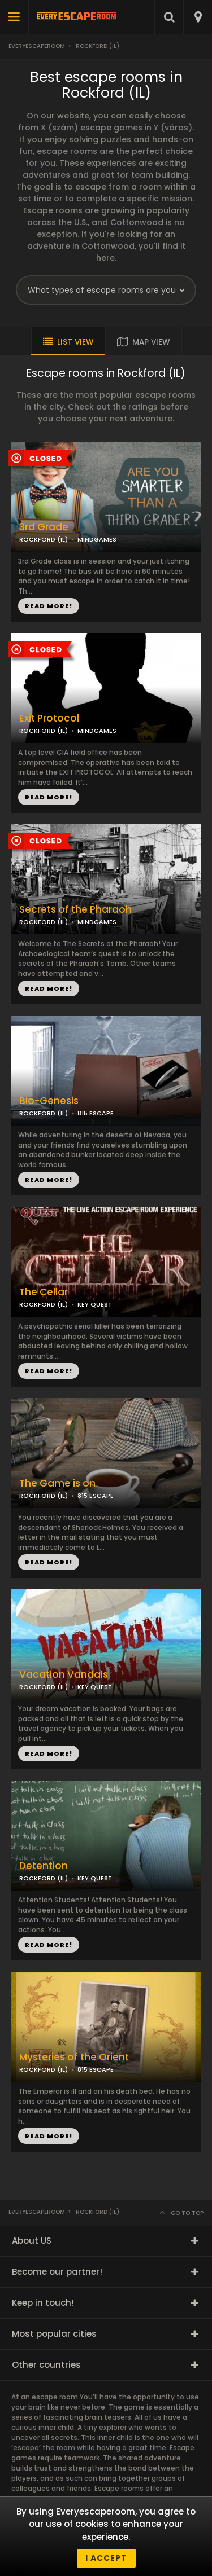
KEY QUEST (94, 1304)
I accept (106, 2558)
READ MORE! (48, 797)
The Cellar (43, 1292)
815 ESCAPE (95, 1113)
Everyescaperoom (36, 46)
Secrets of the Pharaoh (75, 910)
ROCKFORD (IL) (43, 730)
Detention (43, 1866)
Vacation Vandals (63, 1675)
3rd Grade (43, 527)
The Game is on (57, 1483)
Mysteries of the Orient (74, 2057)
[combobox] (197, 17)
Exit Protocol (49, 718)
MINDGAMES (96, 730)
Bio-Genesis (49, 1101)
